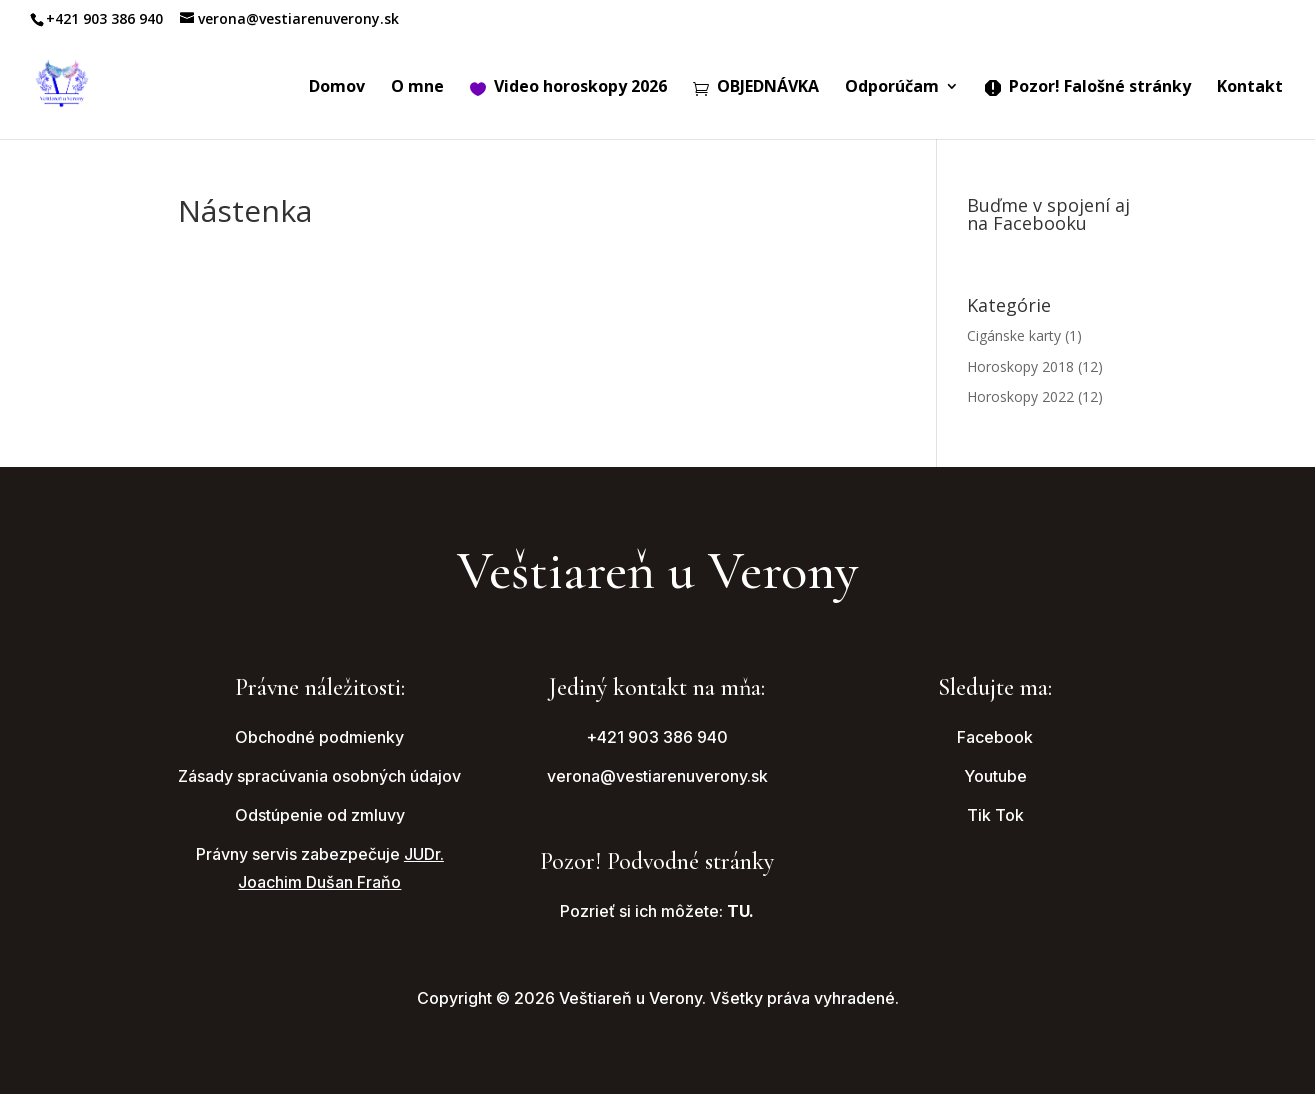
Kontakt (1250, 88)
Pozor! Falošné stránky (1088, 88)
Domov (337, 88)
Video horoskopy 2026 (568, 88)
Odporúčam (892, 88)
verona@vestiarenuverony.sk (657, 776)
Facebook (995, 737)
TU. (740, 911)
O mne (417, 88)
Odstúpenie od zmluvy (320, 815)
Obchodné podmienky (319, 737)
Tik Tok (995, 815)
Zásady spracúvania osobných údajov (319, 776)
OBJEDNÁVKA (756, 88)
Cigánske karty (1014, 335)
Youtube (995, 776)
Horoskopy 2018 (1020, 366)
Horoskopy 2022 (1020, 396)
